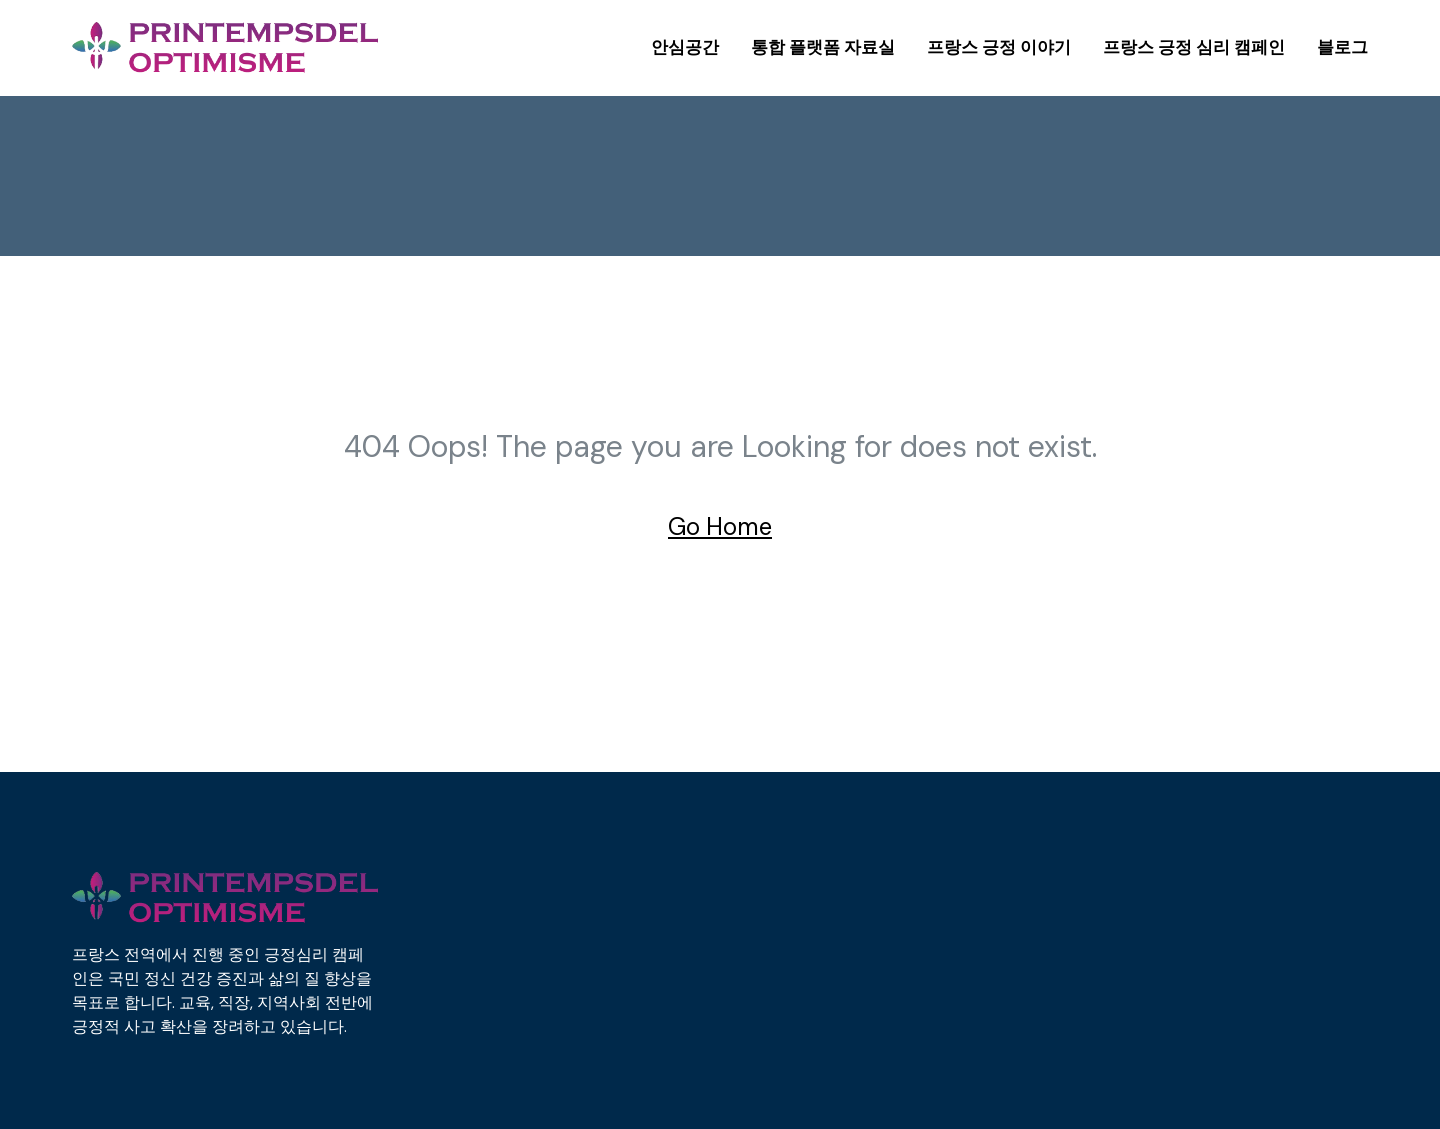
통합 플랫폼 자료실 (823, 47)
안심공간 (685, 47)
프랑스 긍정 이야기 (999, 47)
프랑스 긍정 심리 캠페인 (1194, 47)
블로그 (1342, 47)
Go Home (720, 526)
